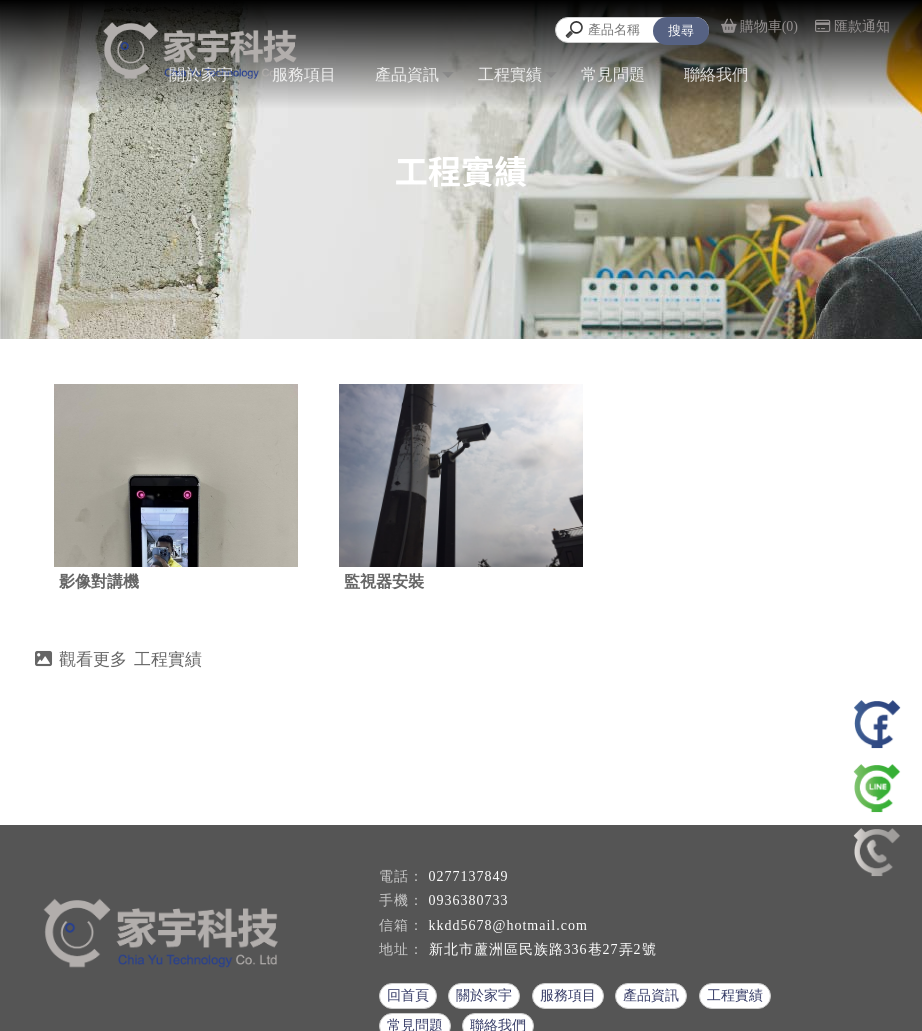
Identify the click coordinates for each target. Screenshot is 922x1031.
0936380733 (469, 900)
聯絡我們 (716, 74)
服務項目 (304, 74)
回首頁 (408, 995)
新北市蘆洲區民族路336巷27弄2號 (543, 949)
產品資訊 (407, 74)
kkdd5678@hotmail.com (508, 925)
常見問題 (613, 74)
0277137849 (469, 876)
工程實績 (510, 74)
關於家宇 (201, 74)
